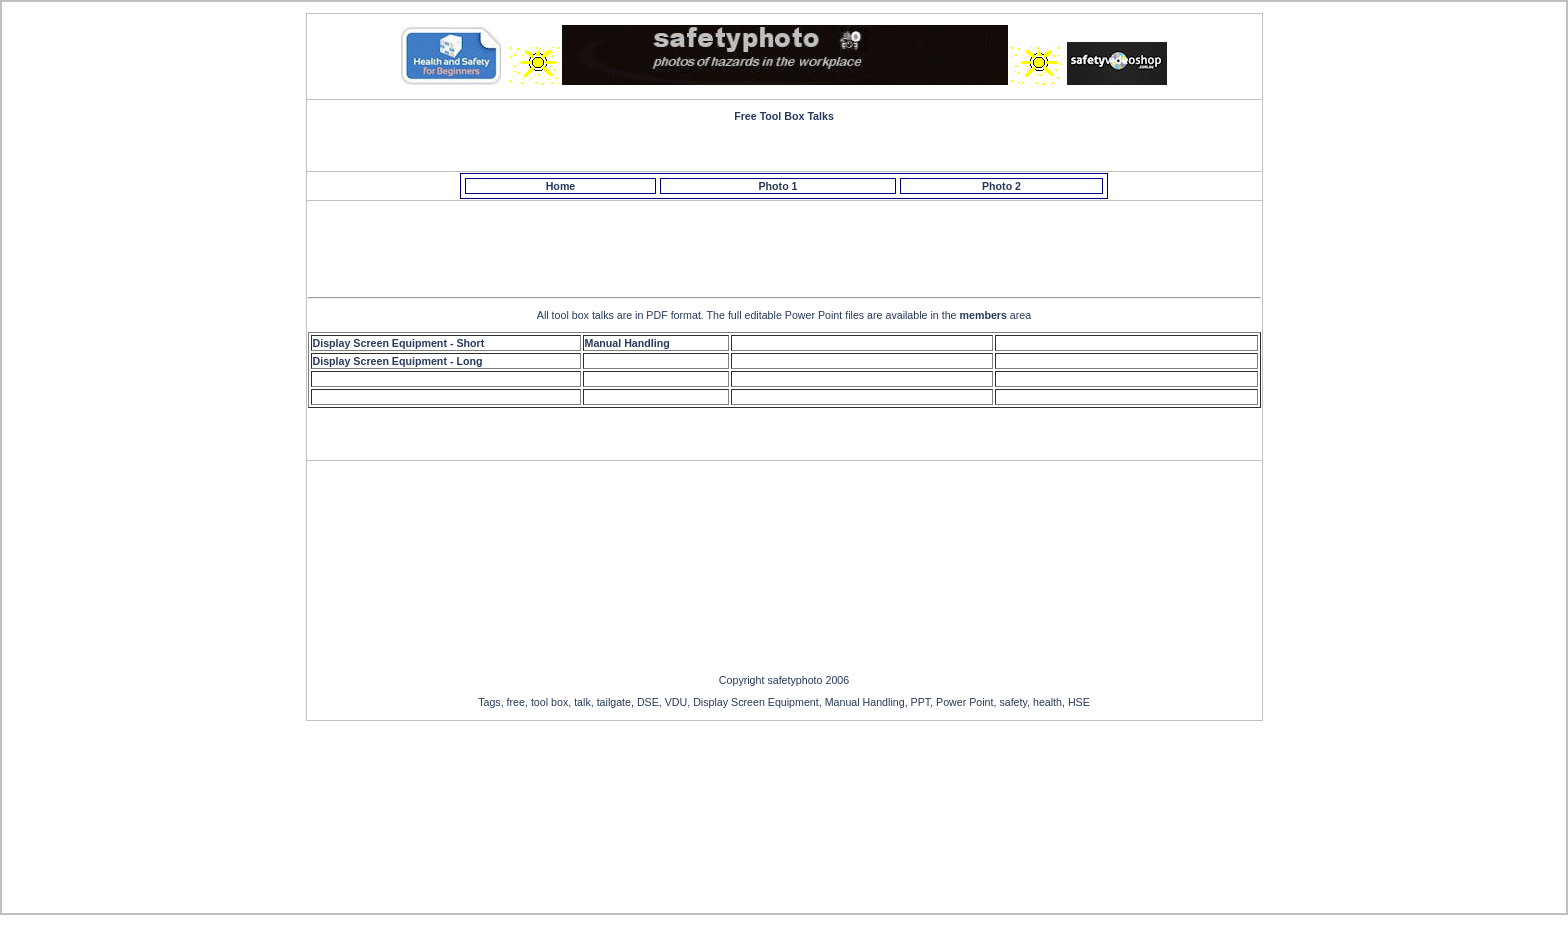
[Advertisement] (787, 246)
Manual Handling (627, 343)
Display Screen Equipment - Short (399, 343)
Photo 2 (1001, 186)
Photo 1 (777, 186)
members (983, 315)
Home (561, 186)
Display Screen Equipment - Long (398, 361)
